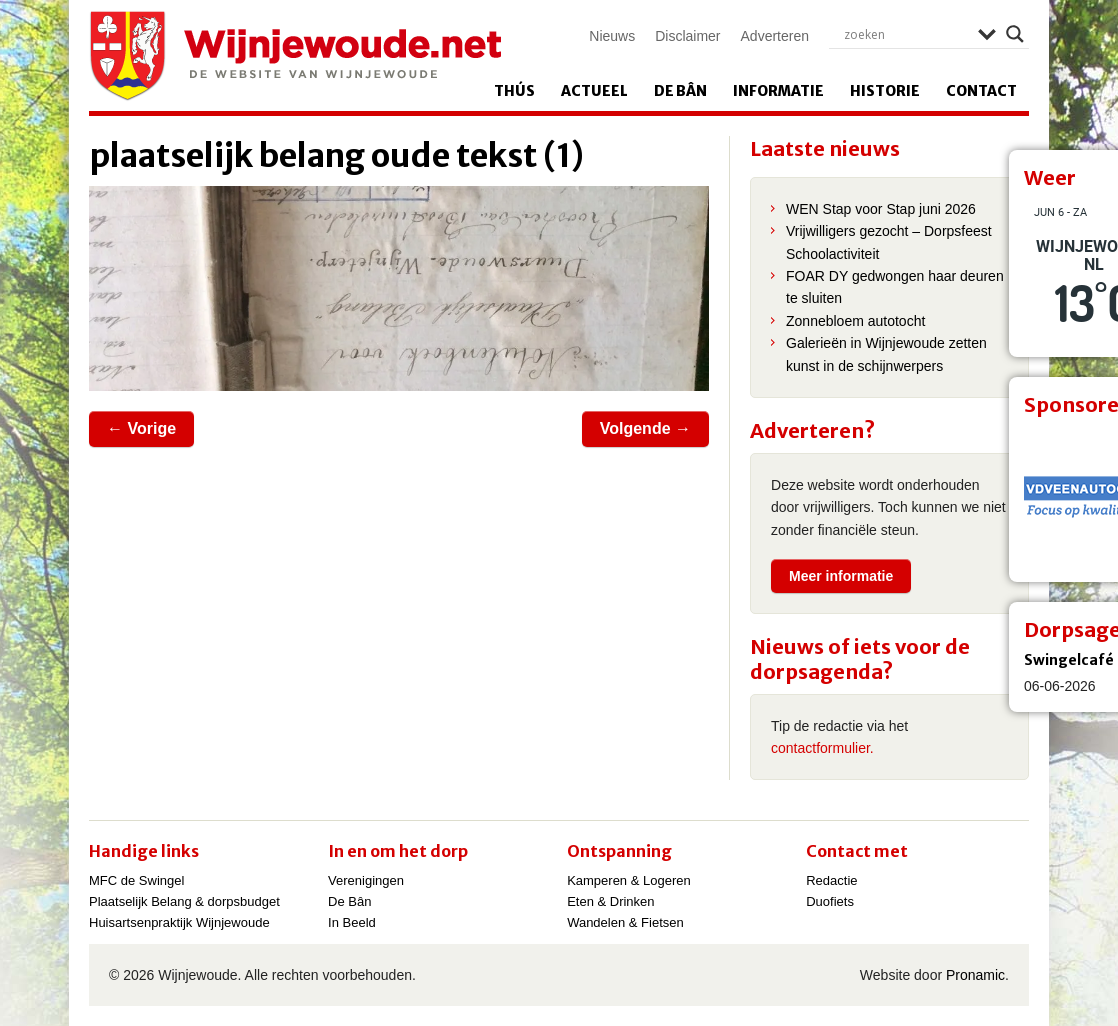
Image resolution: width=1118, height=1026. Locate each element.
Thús (514, 91)
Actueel (594, 91)
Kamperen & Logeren (629, 880)
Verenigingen (366, 880)
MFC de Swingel (136, 880)
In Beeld (352, 922)
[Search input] (906, 34)
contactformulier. (822, 748)
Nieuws (612, 36)
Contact (981, 91)
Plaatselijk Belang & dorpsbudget (184, 901)
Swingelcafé (1069, 660)
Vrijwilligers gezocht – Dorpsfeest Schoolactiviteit (889, 242)
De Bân (680, 91)
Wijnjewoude (295, 56)
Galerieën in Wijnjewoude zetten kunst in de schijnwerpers (886, 354)
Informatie (778, 91)
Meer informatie (841, 576)
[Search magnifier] (1015, 34)
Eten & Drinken (610, 901)
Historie (885, 91)
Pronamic (975, 975)
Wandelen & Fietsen (625, 922)
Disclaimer (687, 36)
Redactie (831, 880)
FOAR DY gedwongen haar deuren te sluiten (895, 287)
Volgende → (645, 428)
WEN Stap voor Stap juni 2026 (881, 209)
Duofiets (830, 901)
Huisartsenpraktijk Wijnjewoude (179, 922)
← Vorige (141, 428)
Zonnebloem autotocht (855, 321)
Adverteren (775, 36)
